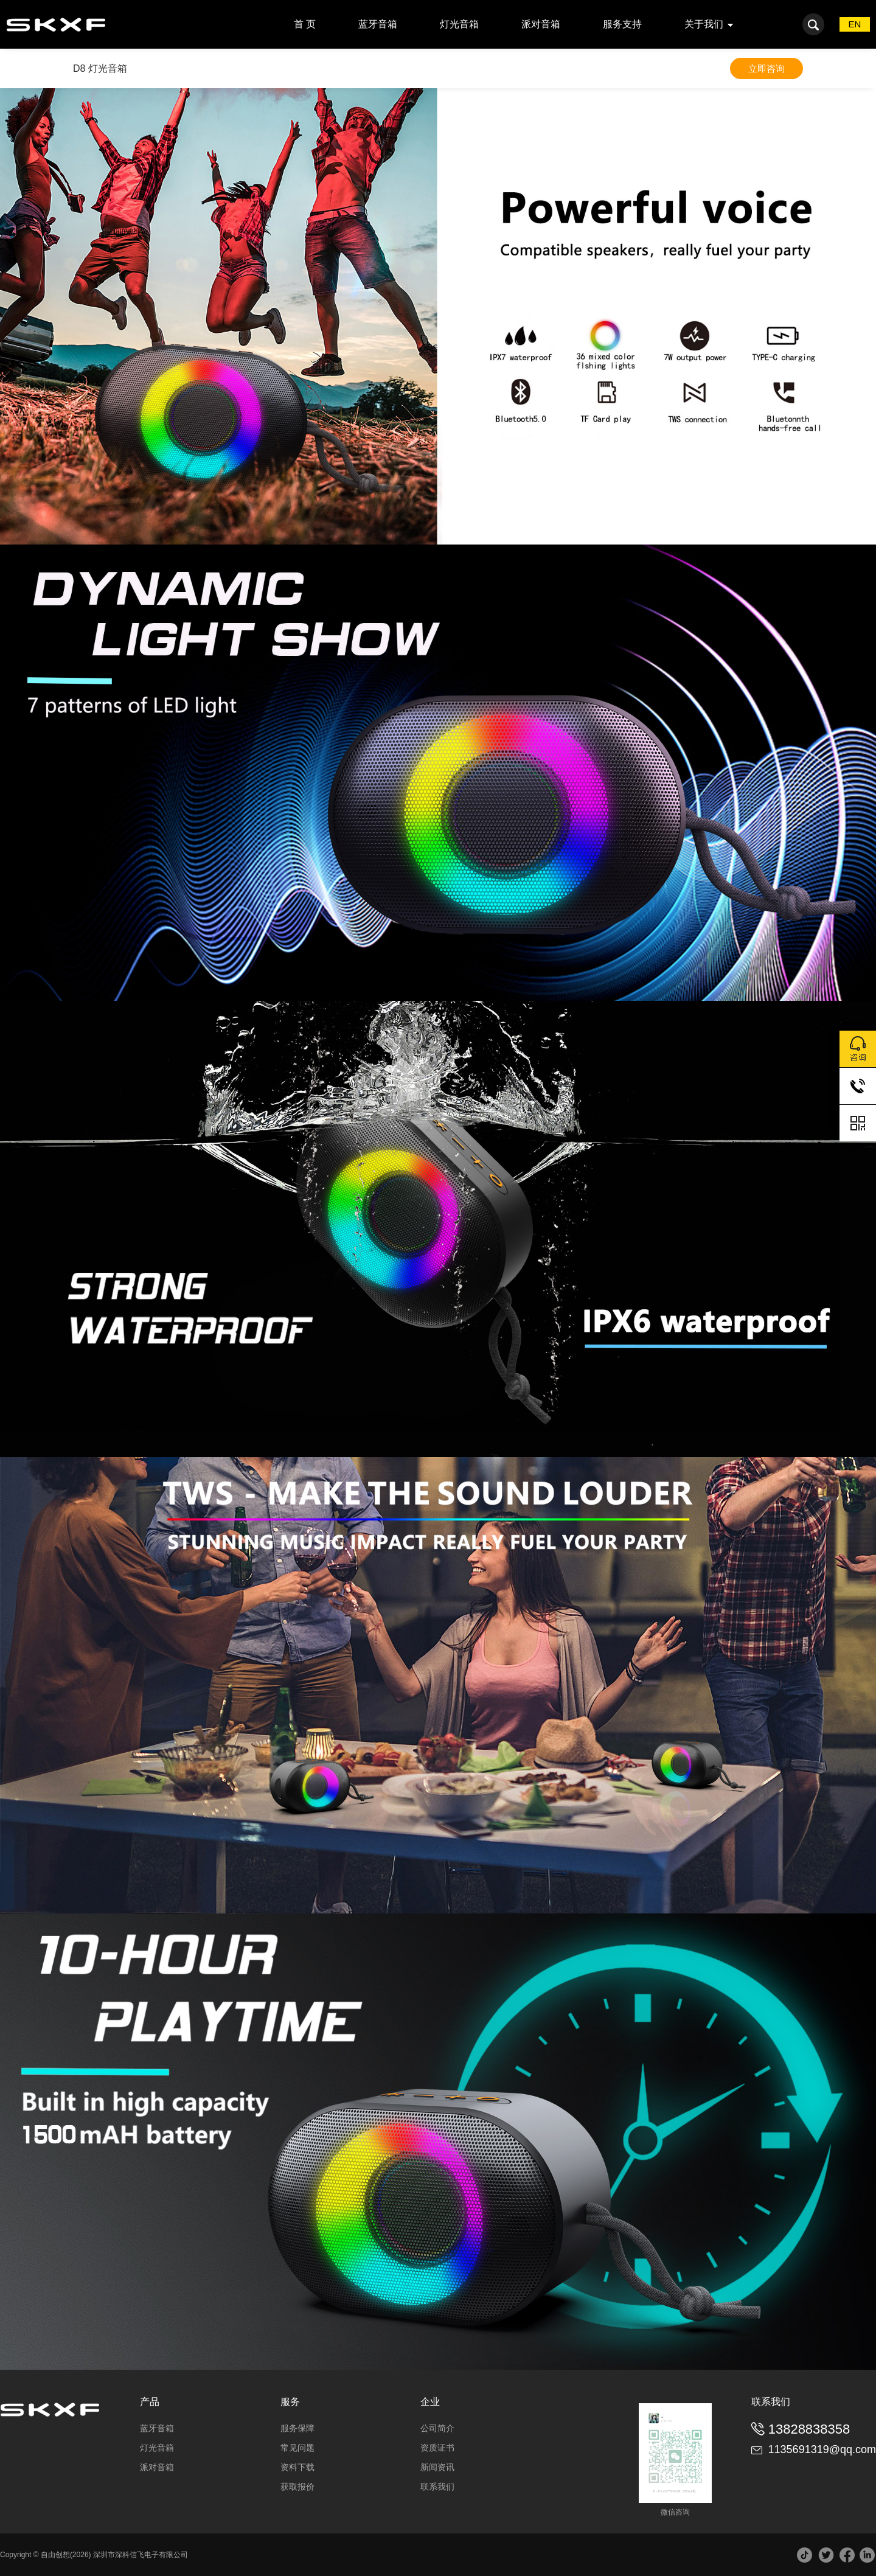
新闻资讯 (437, 2467)
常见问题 (297, 2447)
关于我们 (703, 24)
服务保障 (297, 2428)
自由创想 (55, 2554)
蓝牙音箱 (377, 24)
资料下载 (297, 2467)
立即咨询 (766, 68)
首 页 (305, 24)
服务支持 (622, 24)
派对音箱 (540, 24)
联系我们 (437, 2486)
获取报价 (297, 2486)
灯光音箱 (459, 24)
